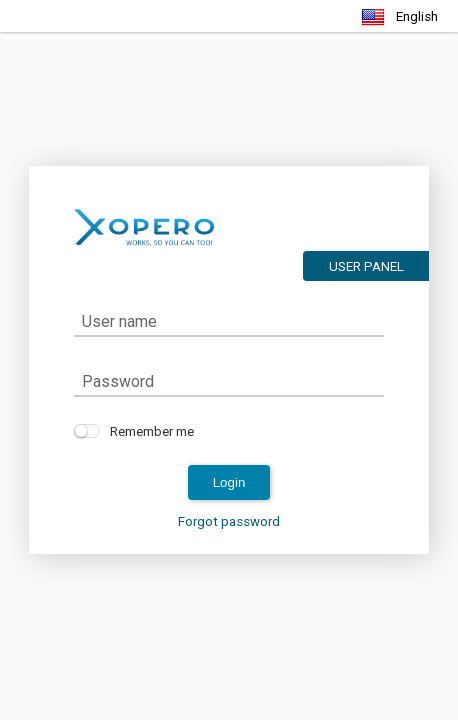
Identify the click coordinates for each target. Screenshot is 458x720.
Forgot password (229, 521)
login (229, 482)
